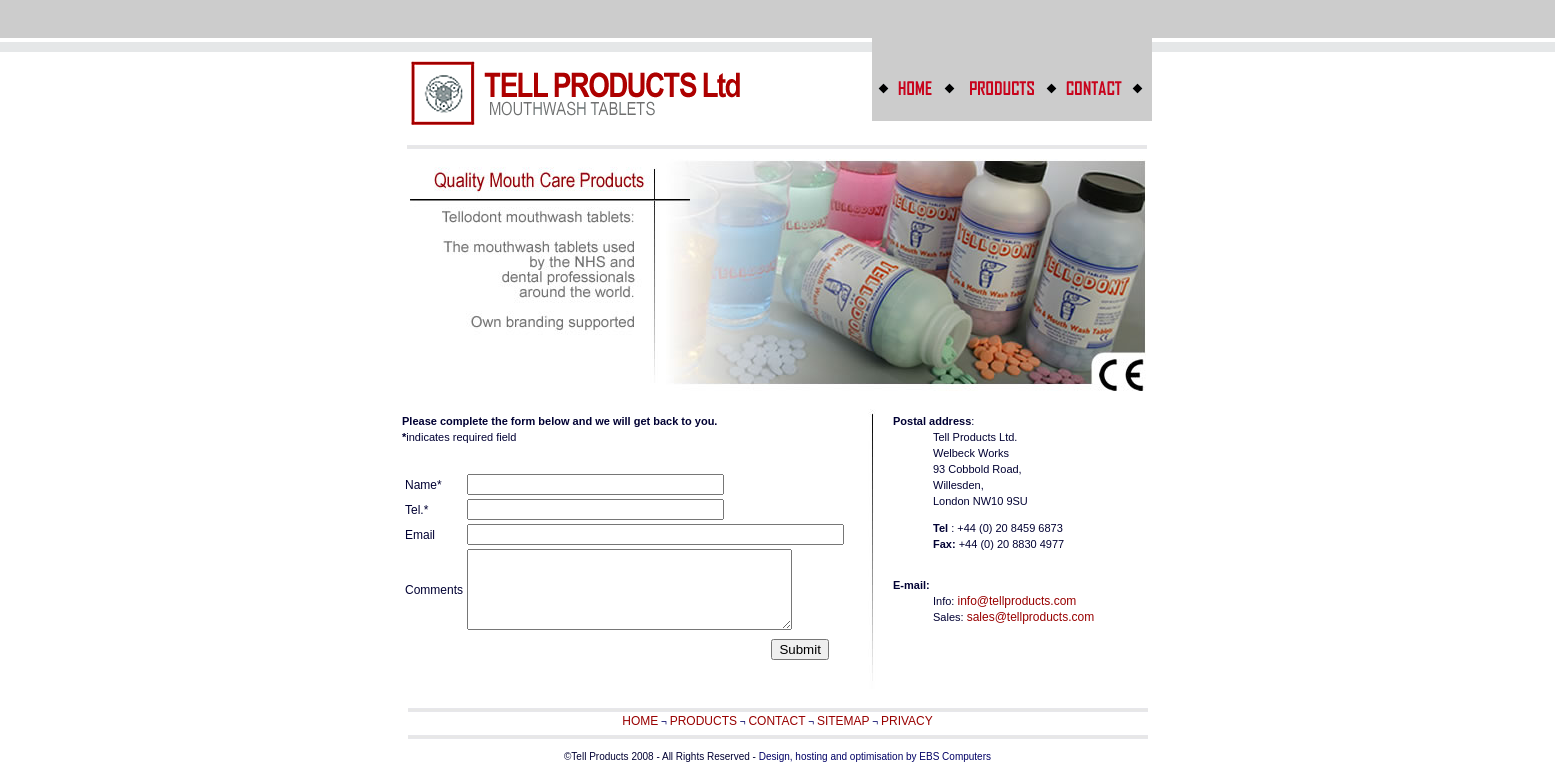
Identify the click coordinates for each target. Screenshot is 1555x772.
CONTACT (776, 721)
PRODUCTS (703, 721)
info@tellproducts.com (1016, 601)
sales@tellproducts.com (1031, 617)
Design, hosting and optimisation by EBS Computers (875, 756)
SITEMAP (843, 721)
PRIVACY (907, 721)
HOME (640, 721)
